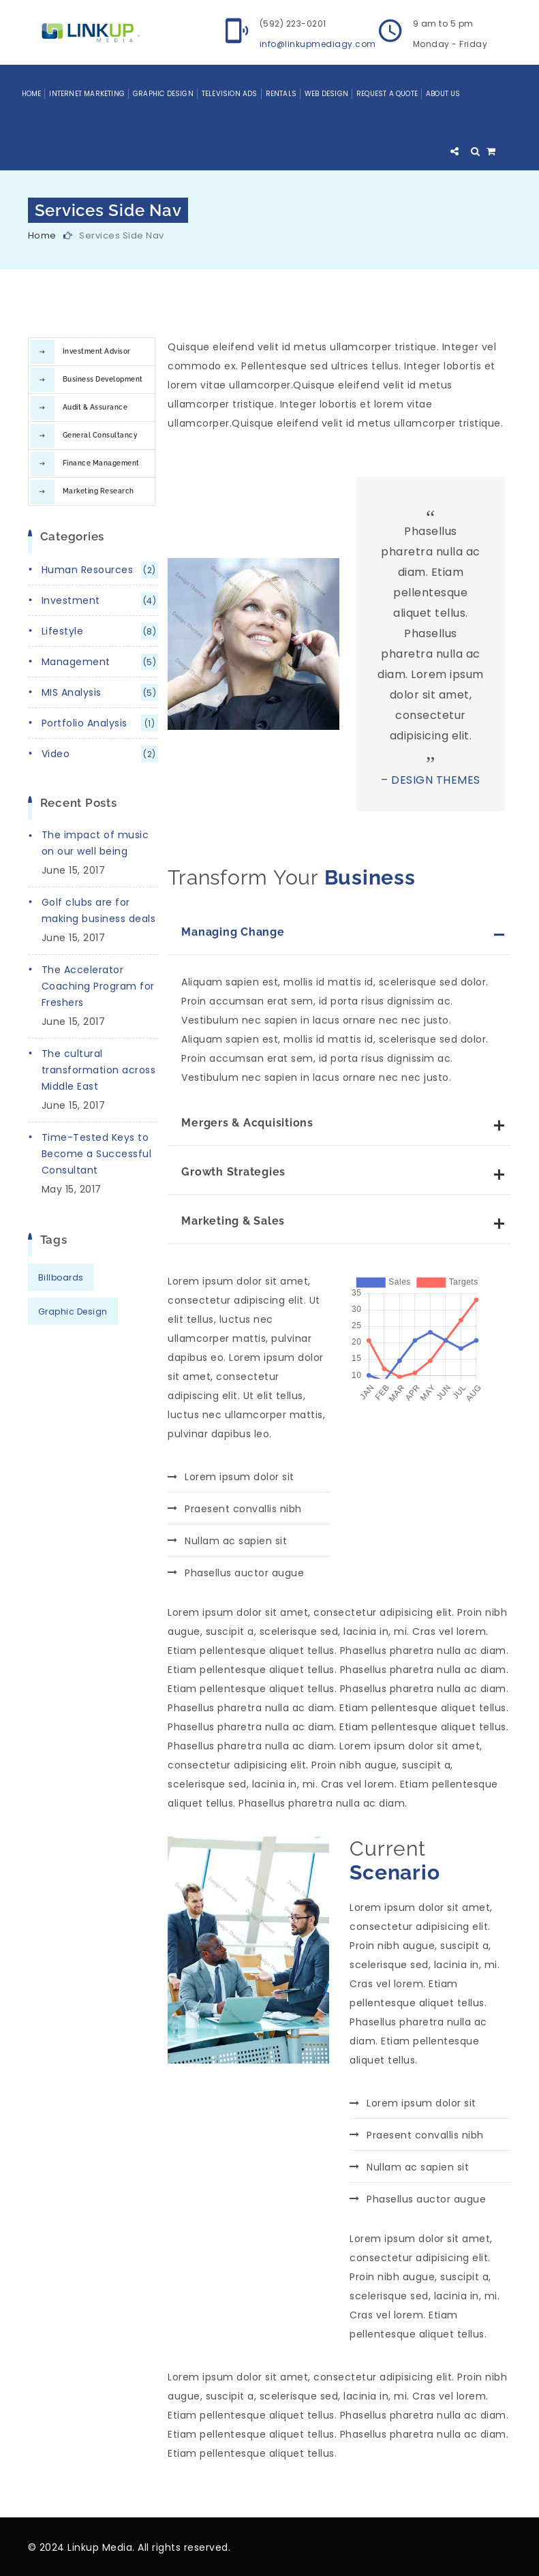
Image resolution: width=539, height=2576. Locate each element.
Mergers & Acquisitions (247, 1122)
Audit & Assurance (95, 407)
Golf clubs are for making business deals (99, 910)
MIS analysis (100, 692)
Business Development (103, 379)
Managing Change (232, 931)
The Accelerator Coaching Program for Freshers (98, 986)
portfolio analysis (100, 723)
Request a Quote (387, 94)
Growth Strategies (233, 1171)
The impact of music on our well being (95, 843)
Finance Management (101, 463)
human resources (100, 570)
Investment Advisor (97, 351)
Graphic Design (163, 94)
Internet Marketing (87, 94)
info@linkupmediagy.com (318, 44)
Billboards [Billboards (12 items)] (61, 1277)
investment (100, 600)
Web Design (326, 94)
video (100, 754)
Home (32, 94)
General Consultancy (100, 435)
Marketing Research (98, 491)
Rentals (281, 94)
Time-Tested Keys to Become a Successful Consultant (97, 1154)
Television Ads (230, 94)
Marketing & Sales (233, 1220)
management (100, 662)
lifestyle (100, 631)
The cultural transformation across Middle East (99, 1070)
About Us (443, 94)
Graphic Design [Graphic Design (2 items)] (73, 1311)
